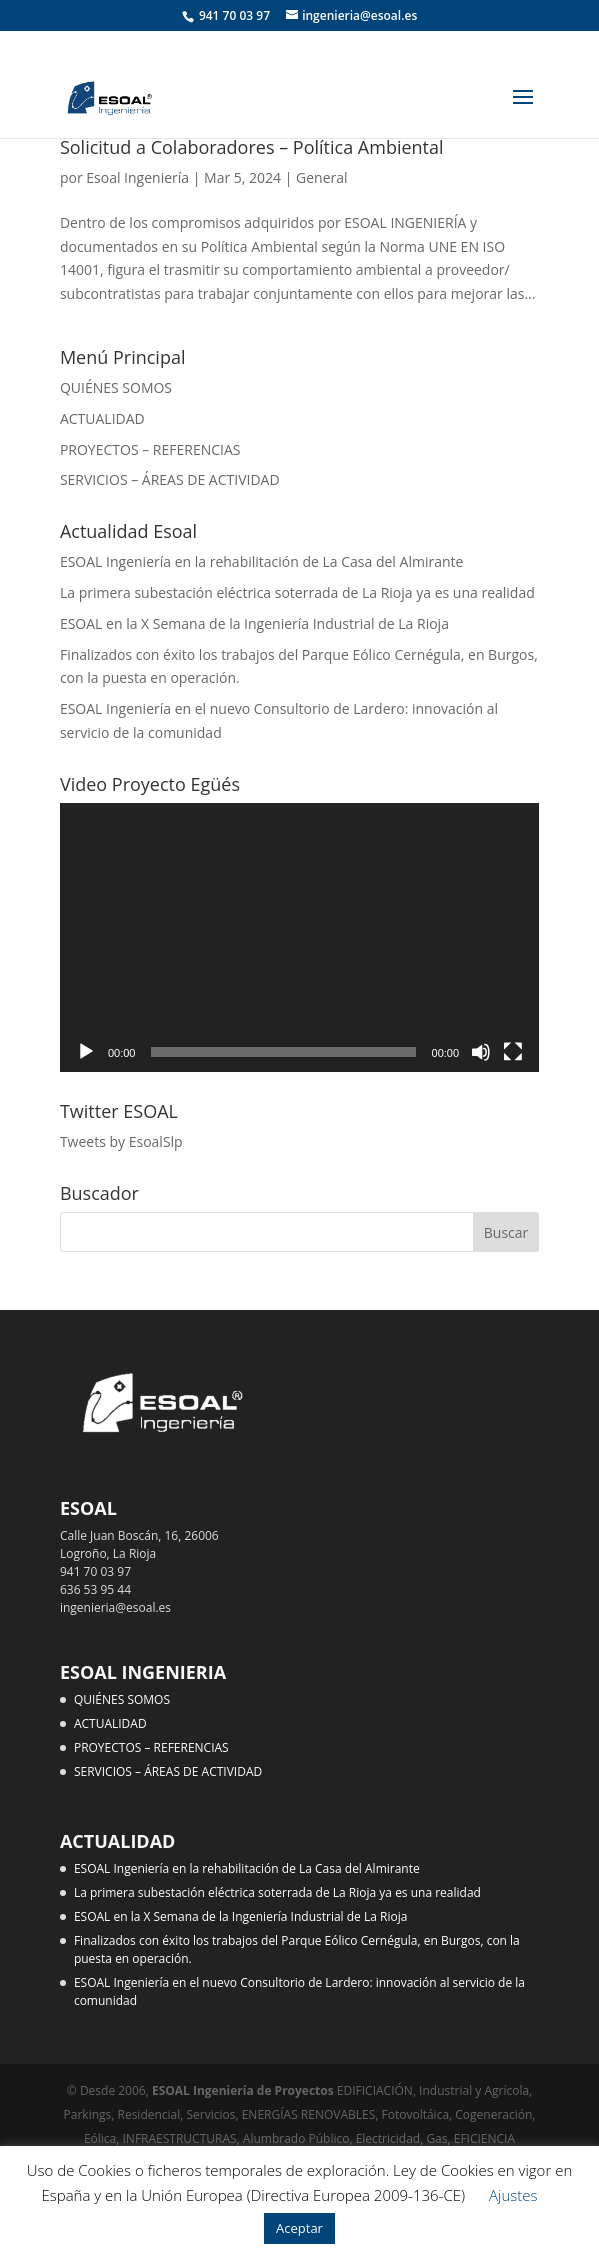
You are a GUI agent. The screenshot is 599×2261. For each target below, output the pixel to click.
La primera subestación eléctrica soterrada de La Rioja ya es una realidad (297, 592)
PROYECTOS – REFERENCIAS (150, 449)
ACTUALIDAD (102, 418)
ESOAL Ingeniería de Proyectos (244, 2090)
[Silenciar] (481, 1052)
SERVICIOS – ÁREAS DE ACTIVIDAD (170, 479)
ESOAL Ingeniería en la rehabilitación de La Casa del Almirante (261, 561)
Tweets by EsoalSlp (121, 1141)
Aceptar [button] (299, 2228)
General (322, 177)
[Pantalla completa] (513, 1052)
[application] (299, 938)
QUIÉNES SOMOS (116, 387)
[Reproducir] (86, 1052)
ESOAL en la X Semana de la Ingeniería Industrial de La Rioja (254, 623)
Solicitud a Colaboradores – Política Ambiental (252, 147)
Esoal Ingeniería (137, 177)
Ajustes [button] (513, 2195)
